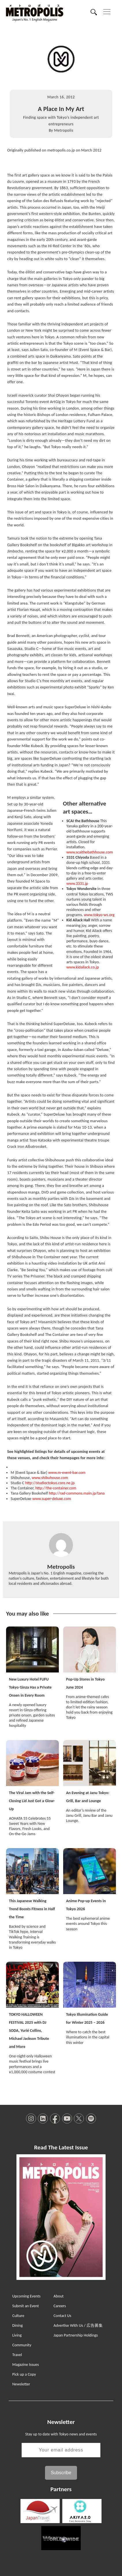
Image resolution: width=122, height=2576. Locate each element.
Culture (18, 2315)
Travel (17, 2354)
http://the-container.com (55, 1488)
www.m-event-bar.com (67, 1472)
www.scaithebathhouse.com (89, 852)
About (59, 2296)
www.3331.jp (77, 883)
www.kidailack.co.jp (82, 967)
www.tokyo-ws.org (99, 914)
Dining (17, 2325)
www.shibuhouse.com (50, 1477)
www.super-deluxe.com (51, 1498)
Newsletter (21, 2384)
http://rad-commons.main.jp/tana (77, 1493)
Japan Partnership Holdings (76, 2335)
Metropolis (63, 130)
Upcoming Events (26, 2296)
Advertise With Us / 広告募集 (78, 2325)
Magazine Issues (25, 2364)
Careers (60, 2305)
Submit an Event (25, 2305)
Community (21, 2345)
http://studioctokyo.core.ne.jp (49, 1482)
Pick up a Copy (24, 2374)
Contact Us (63, 2315)
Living (17, 2335)
